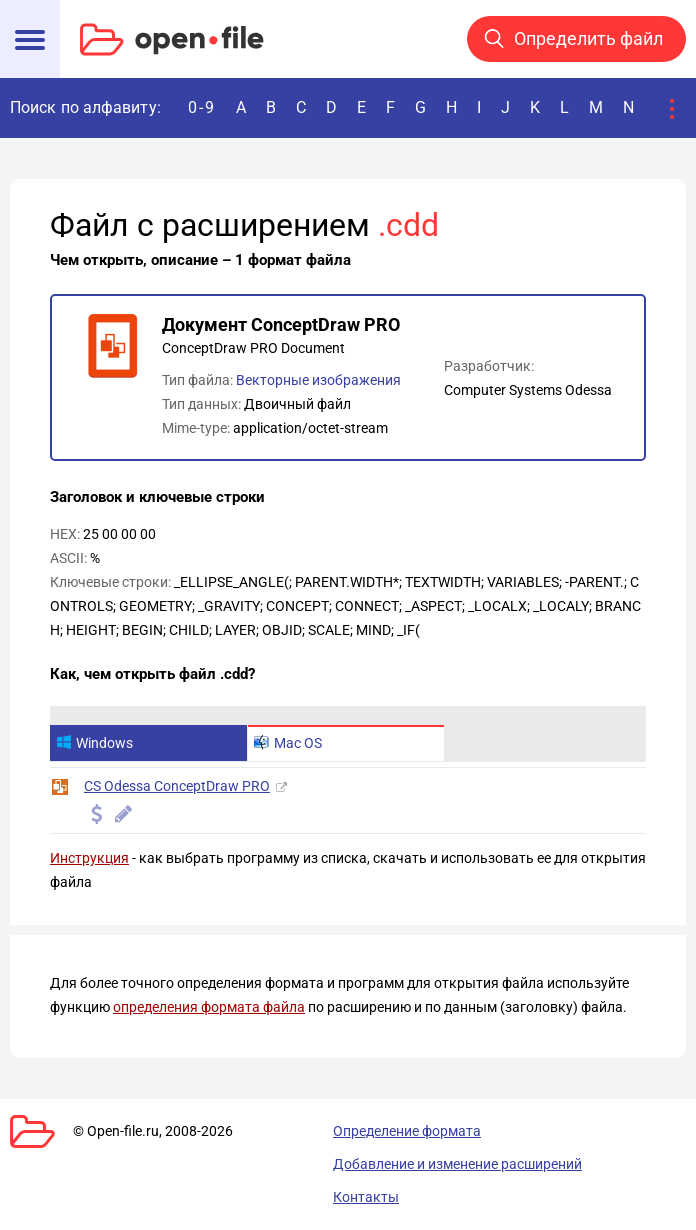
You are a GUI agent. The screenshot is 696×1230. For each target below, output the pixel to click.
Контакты (366, 1197)
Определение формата (407, 1131)
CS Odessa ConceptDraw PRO (177, 786)
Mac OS (288, 743)
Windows (94, 743)
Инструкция (89, 858)
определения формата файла (209, 1007)
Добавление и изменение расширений (457, 1164)
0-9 (202, 107)
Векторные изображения (318, 380)
